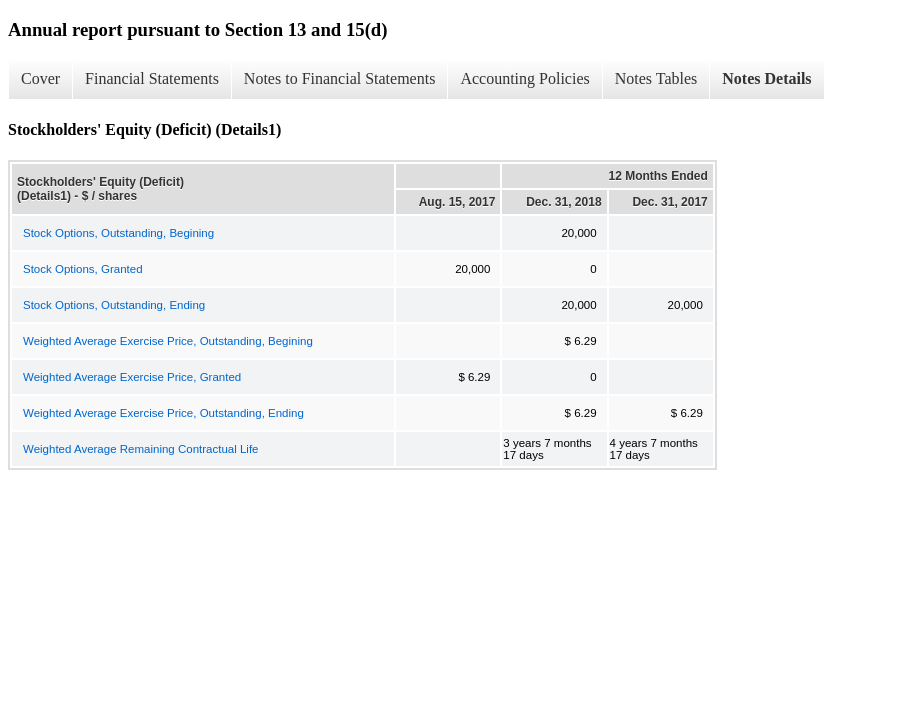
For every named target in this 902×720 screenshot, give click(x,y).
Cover (40, 78)
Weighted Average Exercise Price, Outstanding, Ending (163, 413)
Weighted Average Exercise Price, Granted (132, 377)
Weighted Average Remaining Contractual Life (140, 449)
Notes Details (766, 78)
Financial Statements (152, 78)
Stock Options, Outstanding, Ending (114, 305)
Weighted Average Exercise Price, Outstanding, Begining (168, 341)
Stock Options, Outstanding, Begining (118, 233)
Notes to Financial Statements (340, 78)
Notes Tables (656, 78)
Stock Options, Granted (83, 269)
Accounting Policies (524, 78)
